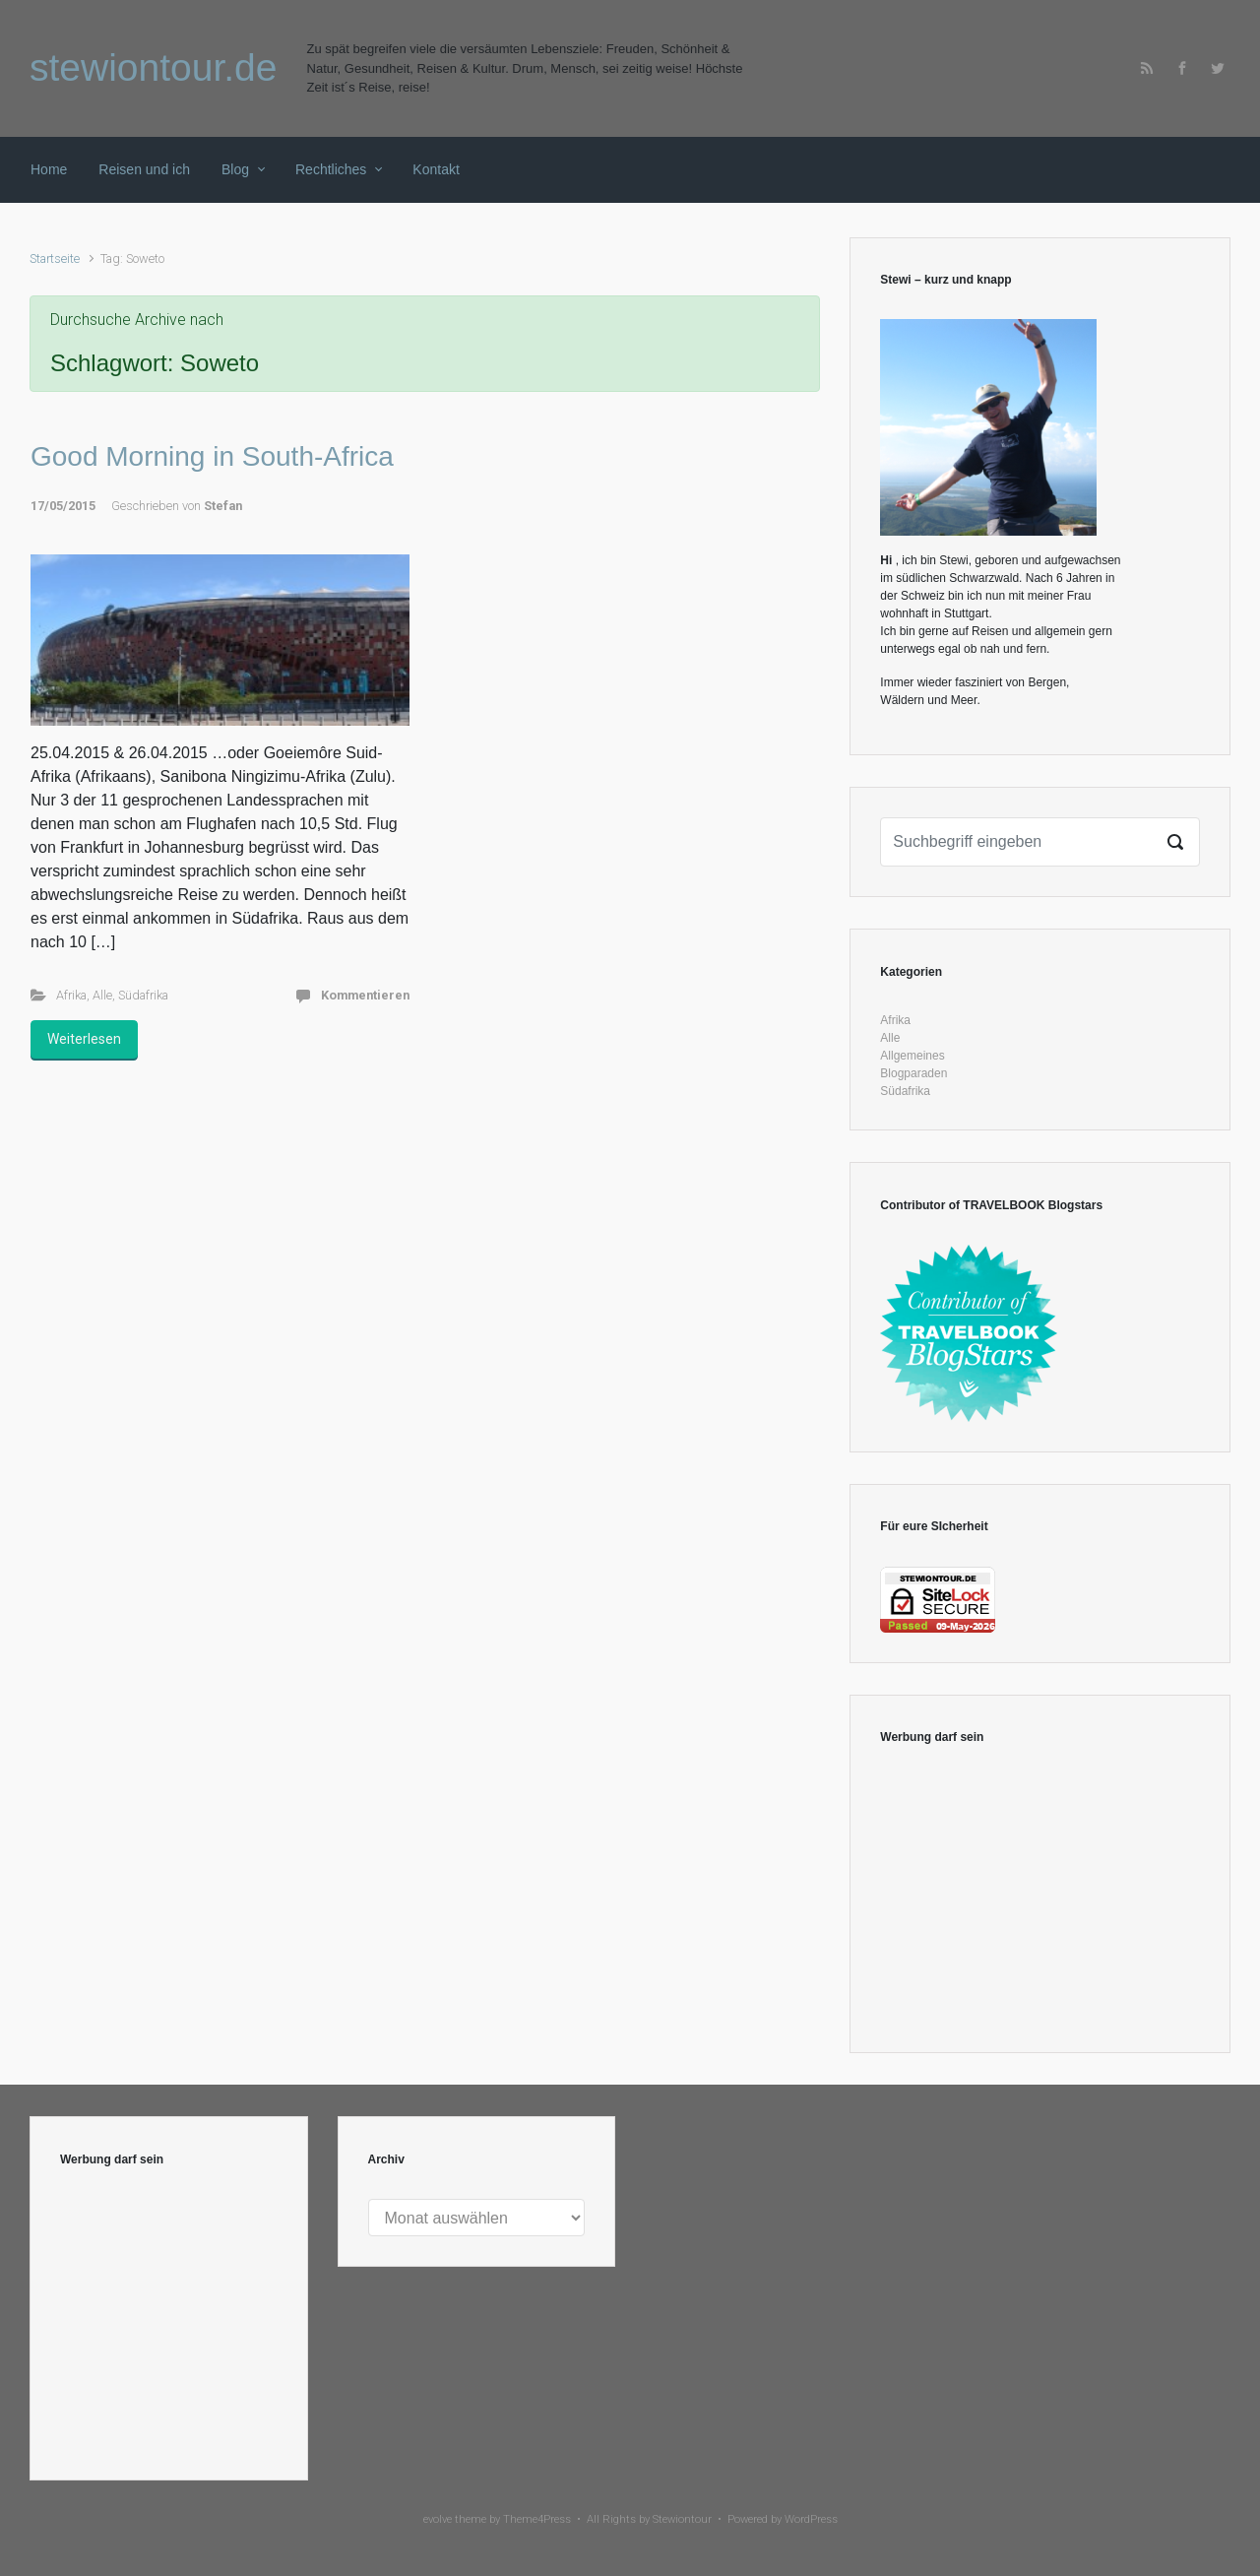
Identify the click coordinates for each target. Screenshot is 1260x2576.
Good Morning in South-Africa (212, 456)
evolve (437, 2519)
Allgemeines (912, 1056)
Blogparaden (913, 1073)
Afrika (71, 995)
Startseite (55, 258)
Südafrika (143, 995)
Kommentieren (365, 995)
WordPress (811, 2519)
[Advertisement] (1040, 1899)
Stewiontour (682, 2519)
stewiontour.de (154, 67)
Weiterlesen (84, 1039)
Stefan (223, 505)
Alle (102, 995)
